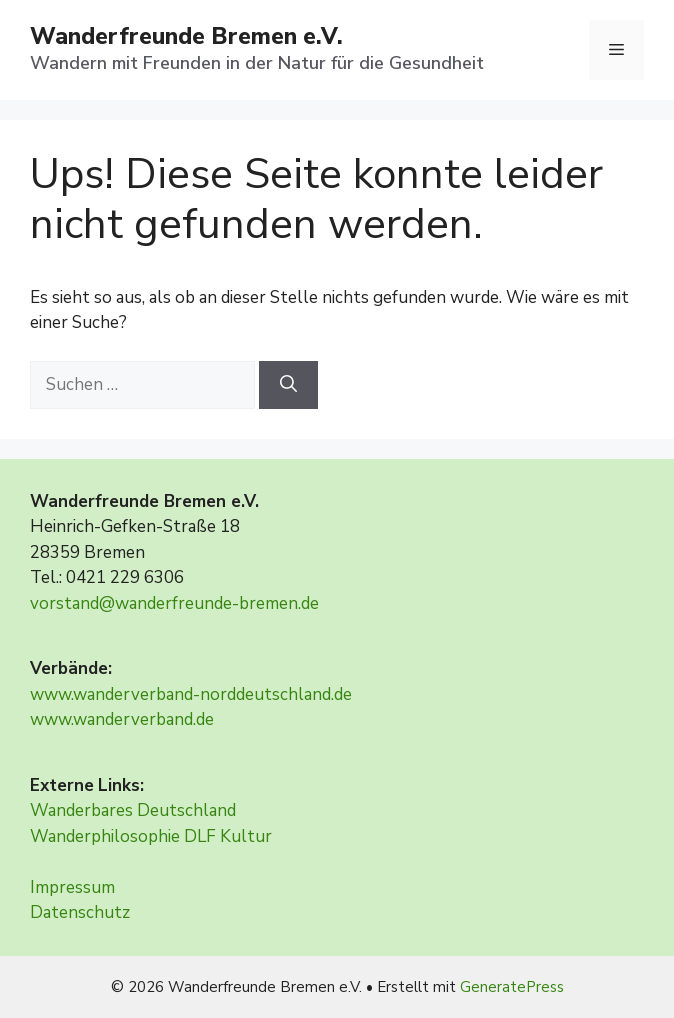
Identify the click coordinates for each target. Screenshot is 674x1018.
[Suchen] (288, 385)
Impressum (72, 887)
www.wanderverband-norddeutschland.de (191, 694)
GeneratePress (512, 987)
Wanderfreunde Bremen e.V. (186, 36)
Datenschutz (80, 912)
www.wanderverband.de (122, 719)
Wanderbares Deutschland (133, 810)
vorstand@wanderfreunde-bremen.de (174, 603)
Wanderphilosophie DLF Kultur (151, 836)
